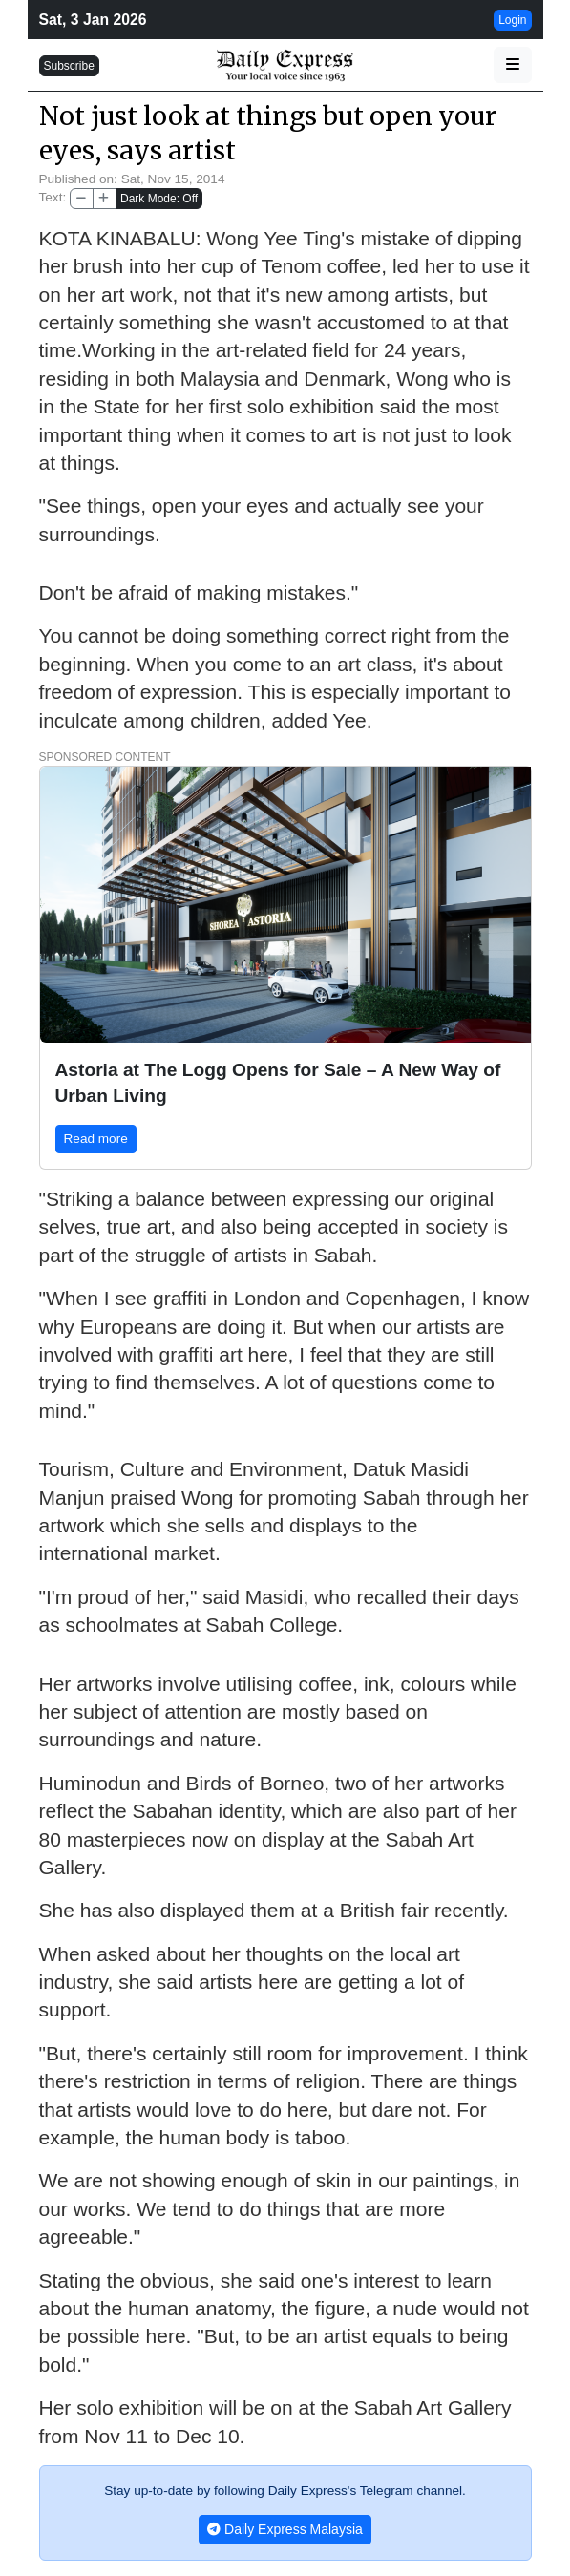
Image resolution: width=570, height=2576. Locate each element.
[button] (513, 65)
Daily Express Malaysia (285, 2529)
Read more (96, 1138)
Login (512, 20)
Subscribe (69, 66)
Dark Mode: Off (159, 198)
